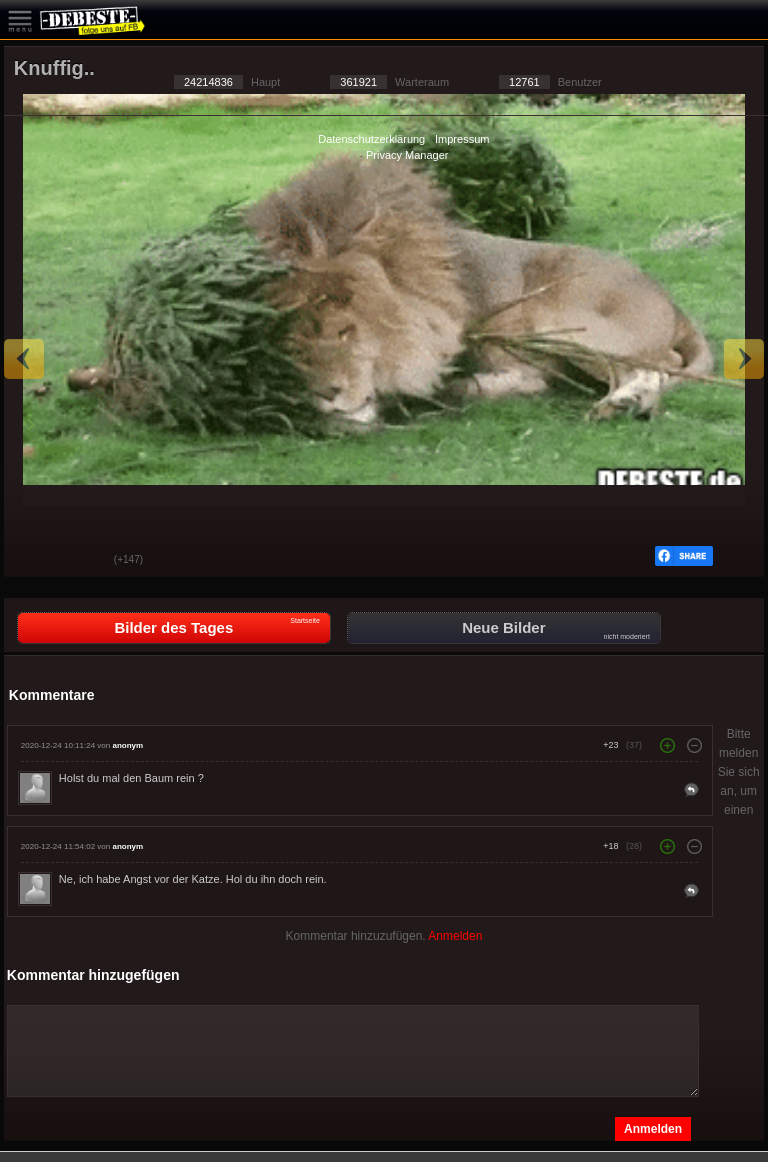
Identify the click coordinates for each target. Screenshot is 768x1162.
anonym (127, 745)
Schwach (84, 561)
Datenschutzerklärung (371, 139)
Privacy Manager (407, 155)
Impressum (462, 139)
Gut (34, 561)
